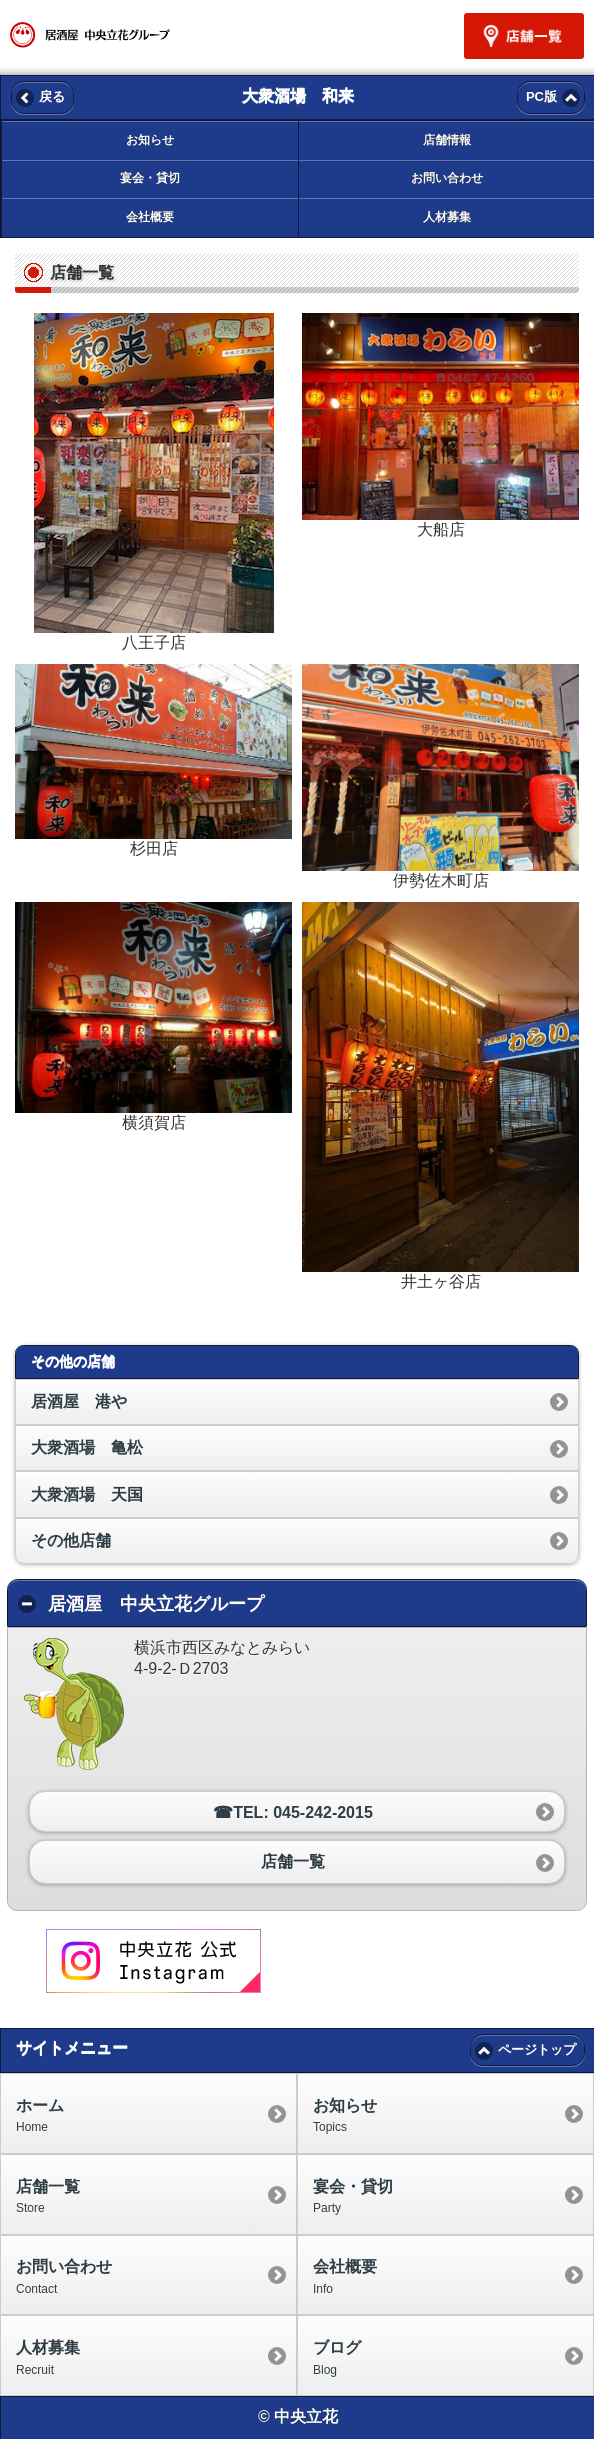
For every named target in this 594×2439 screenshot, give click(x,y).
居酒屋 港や (79, 1401)
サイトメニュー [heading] (72, 2047)
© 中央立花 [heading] (298, 2416)
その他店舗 (71, 1540)
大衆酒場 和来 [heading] (298, 95)
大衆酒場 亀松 (87, 1447)
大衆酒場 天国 (87, 1494)
